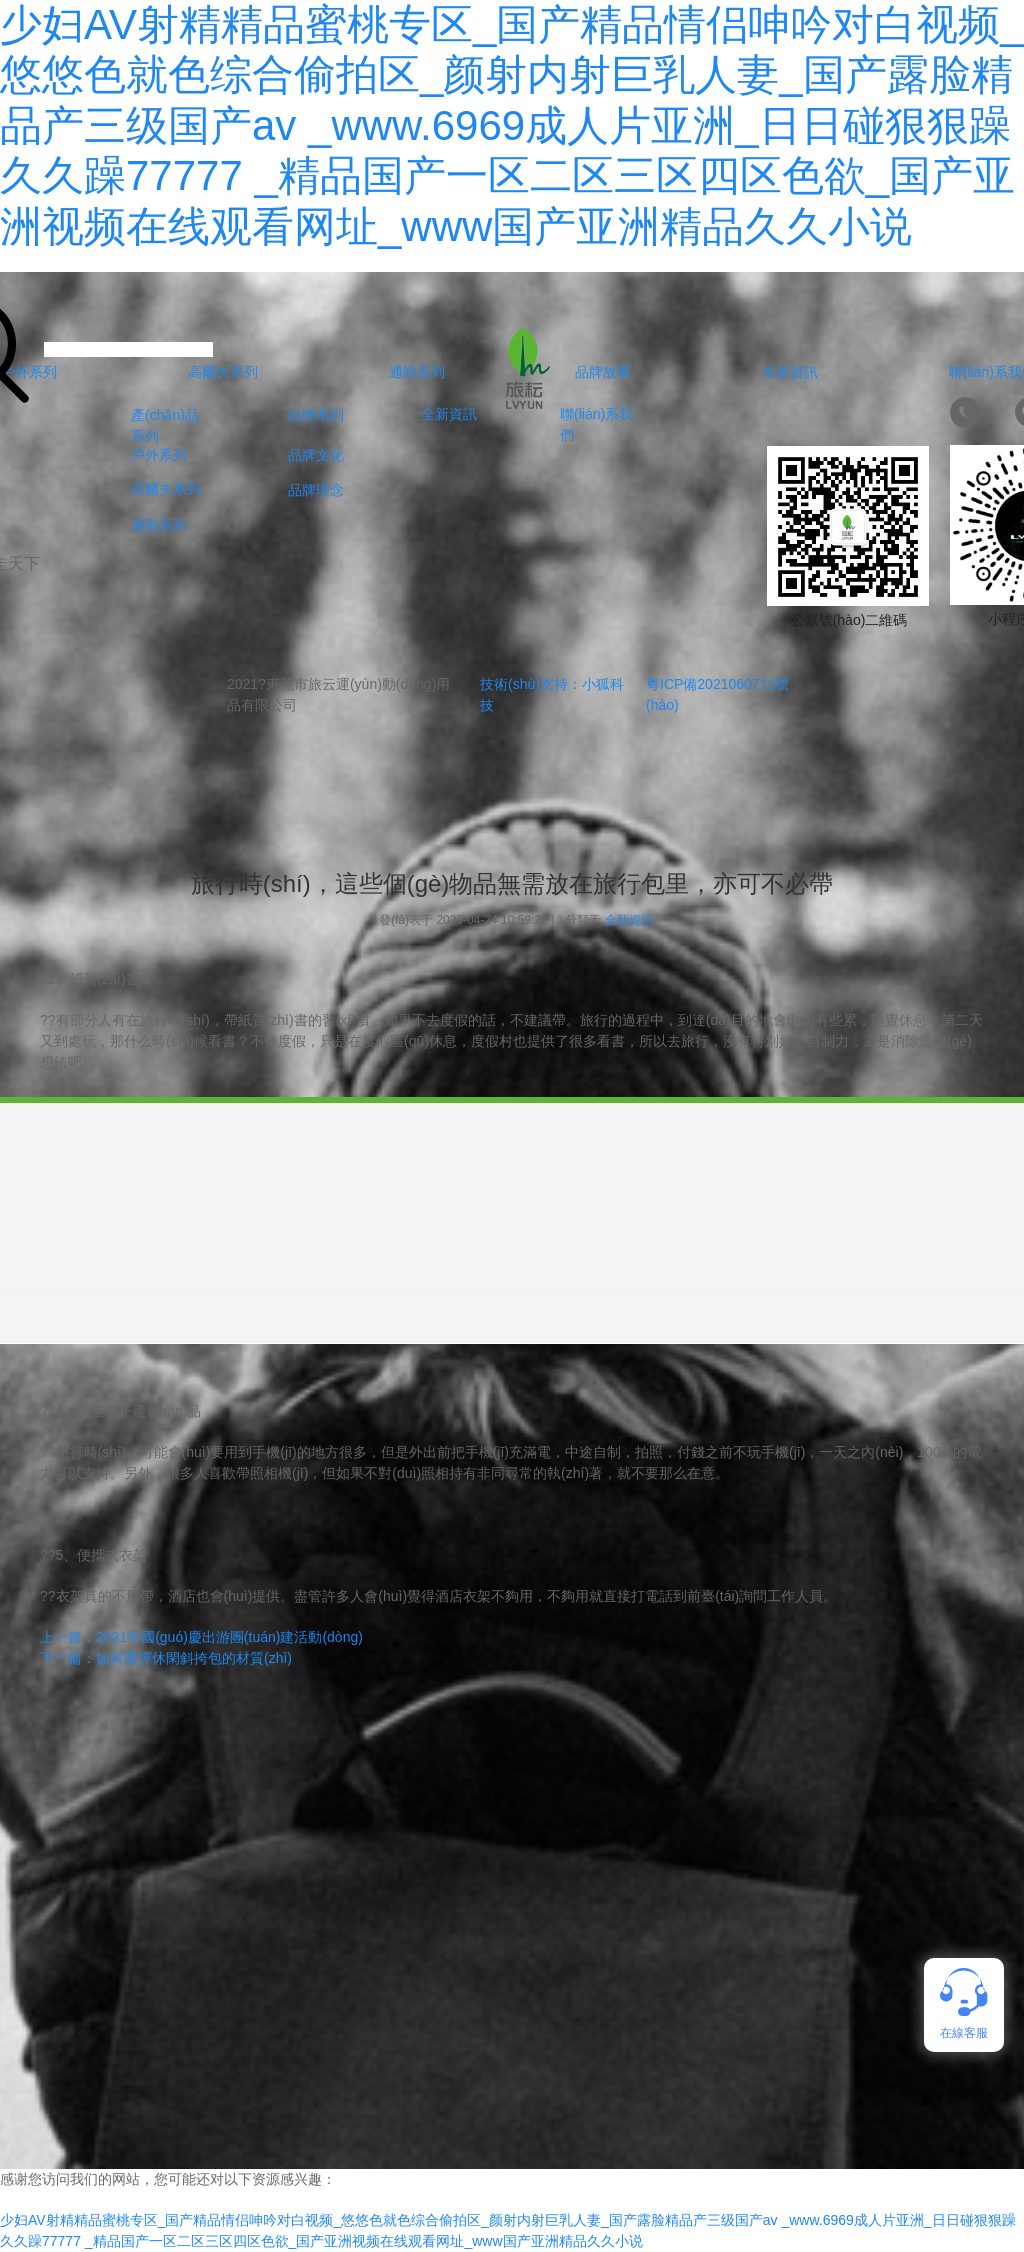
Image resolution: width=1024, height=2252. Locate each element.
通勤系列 (417, 372)
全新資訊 (790, 372)
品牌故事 (603, 372)
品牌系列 (316, 415)
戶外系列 (159, 455)
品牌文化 (316, 455)
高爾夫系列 (223, 372)
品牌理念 (316, 490)
